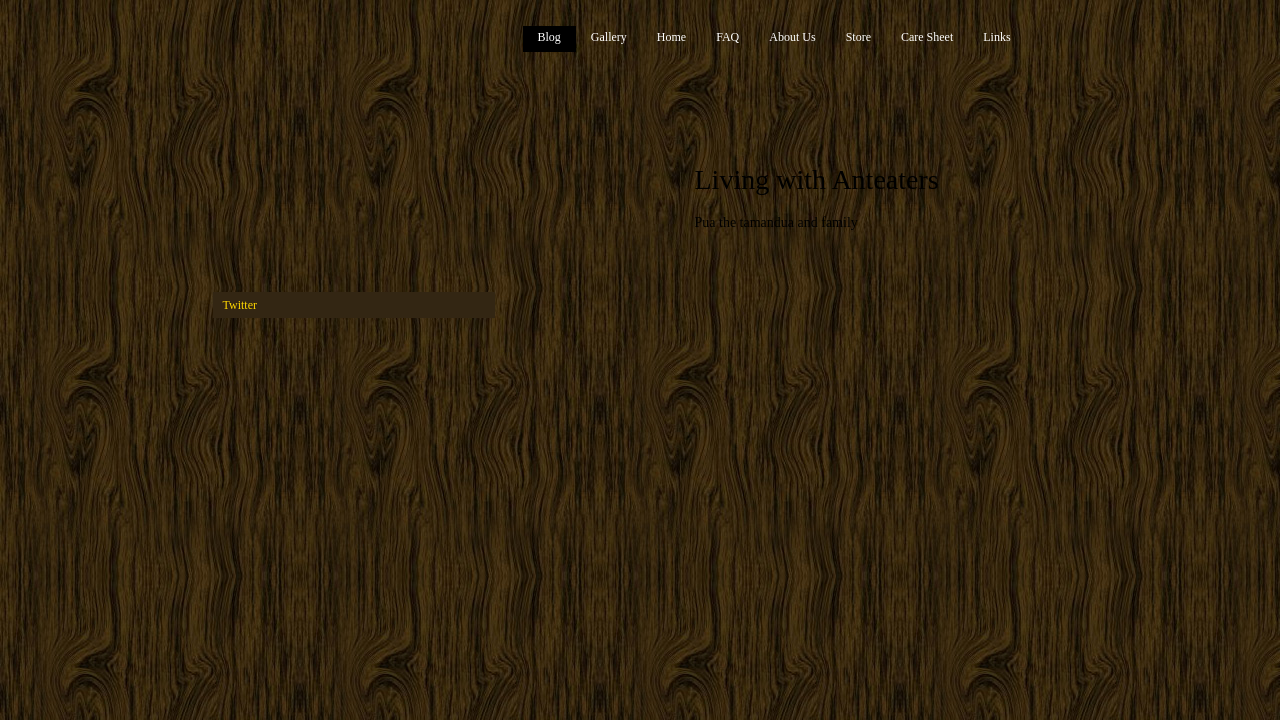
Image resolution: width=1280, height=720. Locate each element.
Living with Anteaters (817, 179)
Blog (549, 37)
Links (996, 37)
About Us (792, 37)
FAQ (727, 37)
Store (858, 37)
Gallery (609, 37)
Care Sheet (927, 37)
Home (671, 37)
